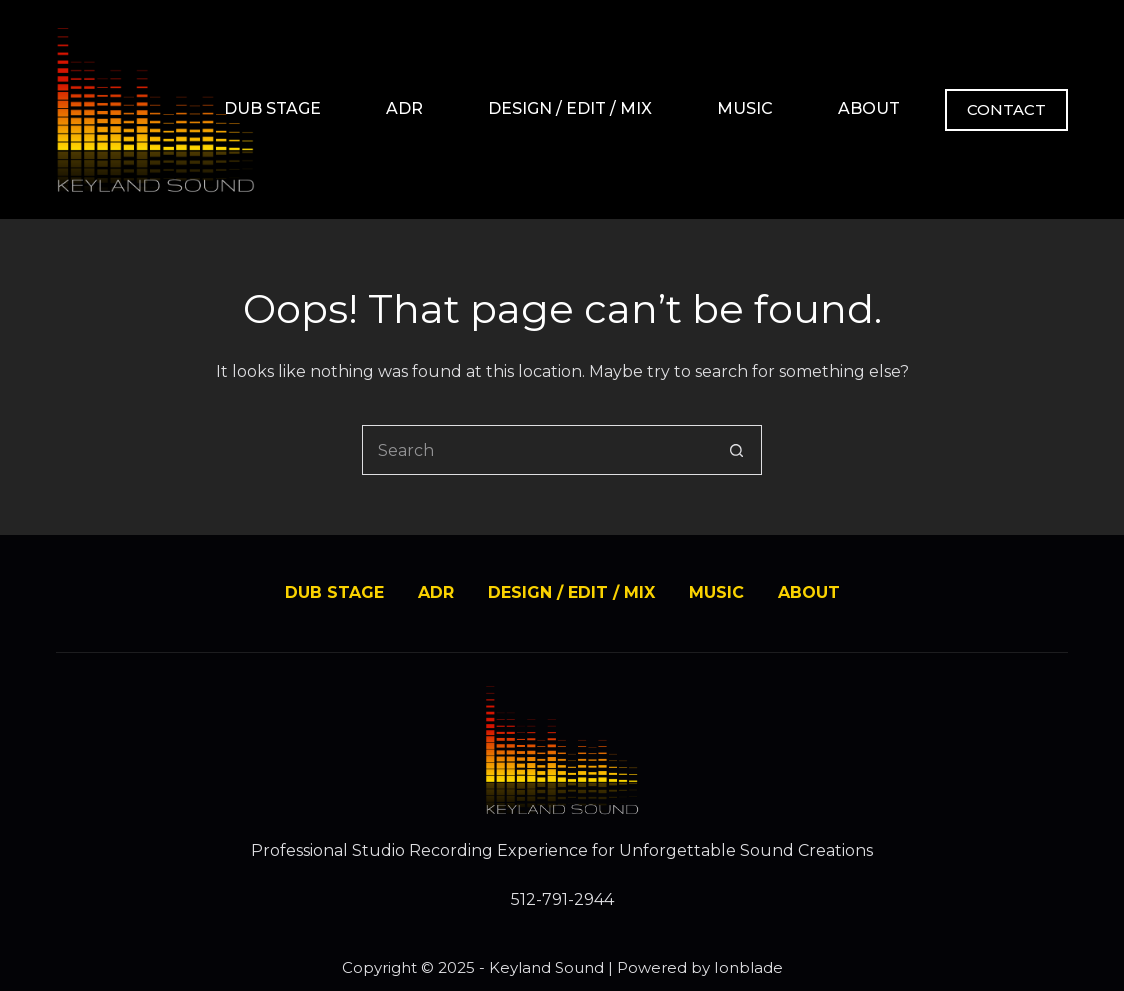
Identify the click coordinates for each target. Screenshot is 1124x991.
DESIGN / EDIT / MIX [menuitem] (570, 108)
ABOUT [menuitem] (869, 108)
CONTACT (1006, 109)
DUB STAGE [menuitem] (272, 108)
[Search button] (737, 450)
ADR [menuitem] (404, 108)
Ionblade (748, 967)
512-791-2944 (562, 899)
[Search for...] (537, 450)
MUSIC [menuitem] (745, 108)
